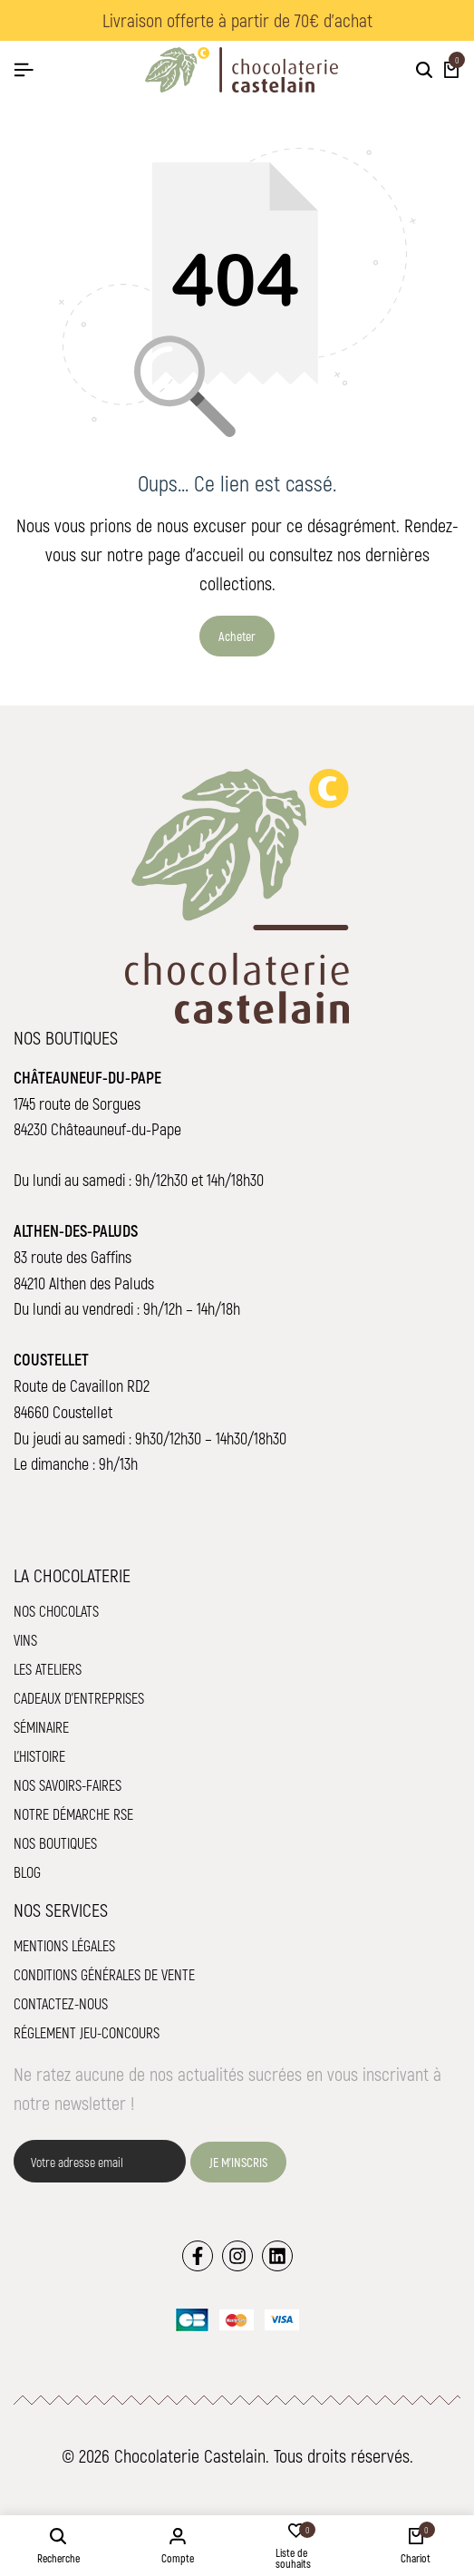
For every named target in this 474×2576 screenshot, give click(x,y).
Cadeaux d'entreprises (79, 1697)
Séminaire (41, 1726)
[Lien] (197, 2256)
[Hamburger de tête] (24, 69)
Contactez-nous (61, 2003)
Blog (27, 1872)
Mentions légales (64, 1945)
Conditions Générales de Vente (104, 1974)
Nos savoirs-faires (67, 1784)
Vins (25, 1639)
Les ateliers (48, 1668)
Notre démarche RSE (73, 1814)
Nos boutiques (55, 1843)
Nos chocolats (56, 1610)
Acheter (237, 636)
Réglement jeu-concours (87, 2032)
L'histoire (39, 1755)
